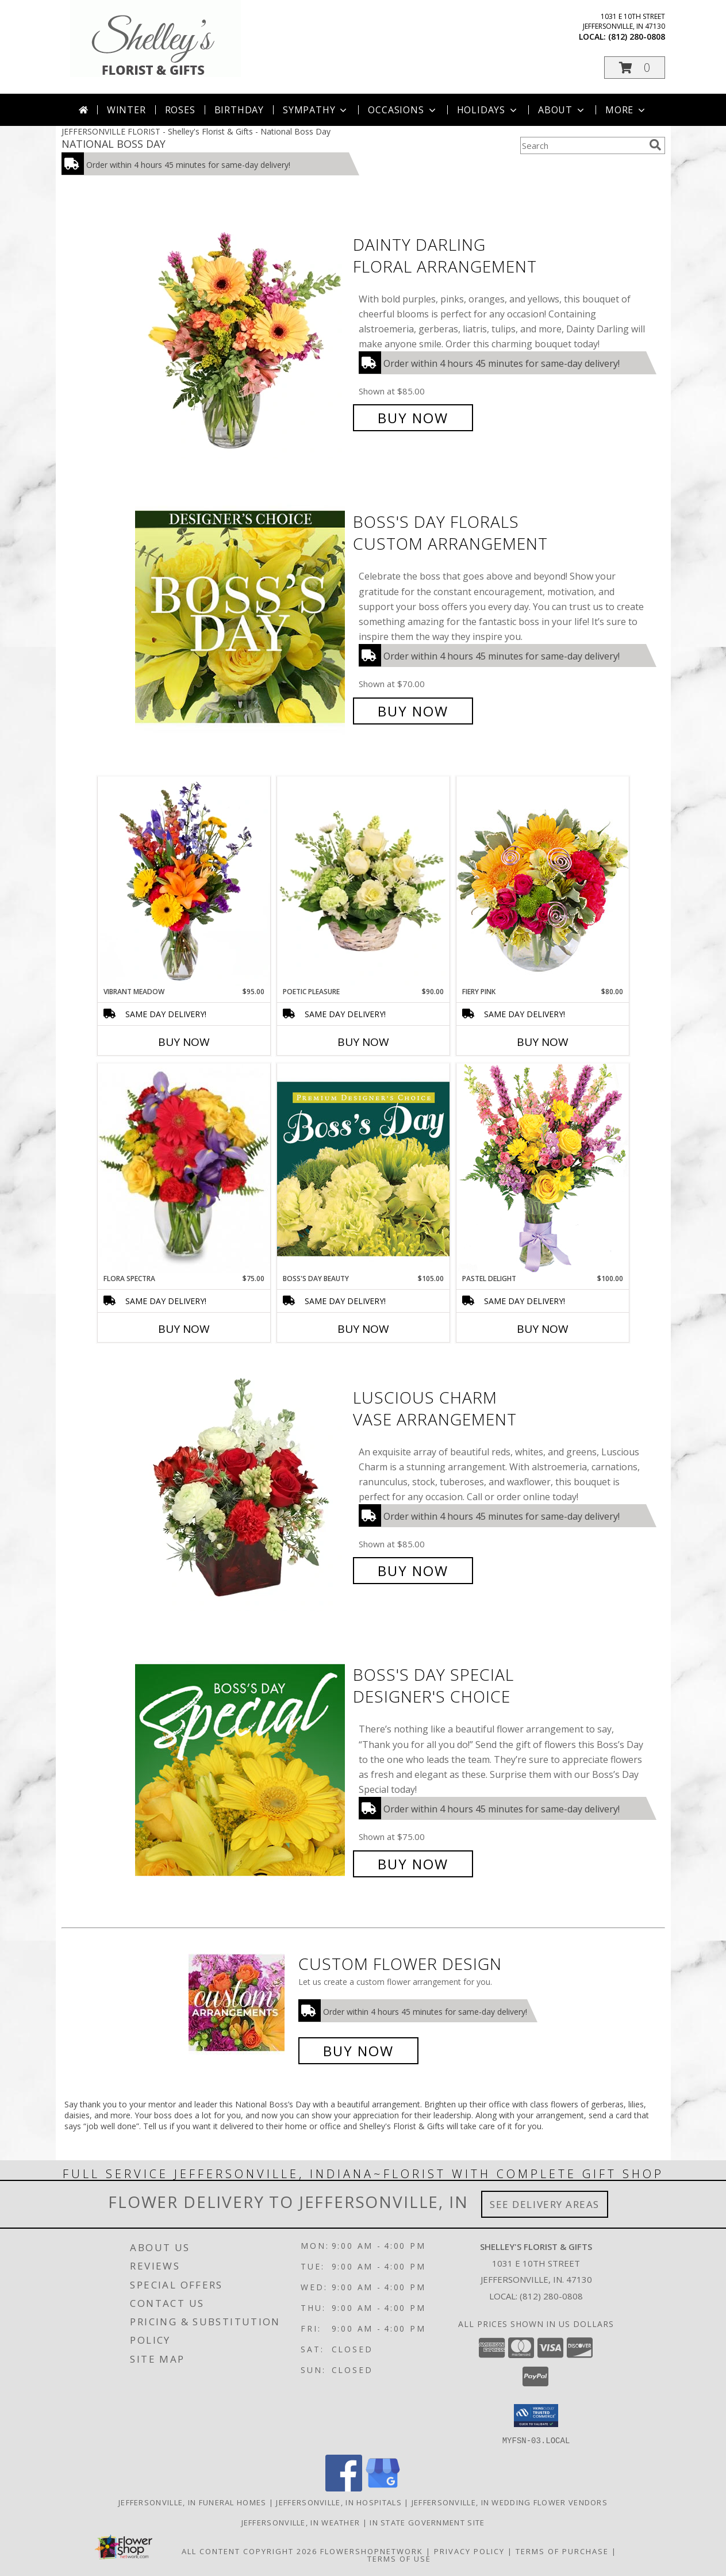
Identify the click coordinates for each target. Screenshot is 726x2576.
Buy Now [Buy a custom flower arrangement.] (358, 2050)
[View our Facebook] (343, 2487)
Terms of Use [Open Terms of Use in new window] (399, 2558)
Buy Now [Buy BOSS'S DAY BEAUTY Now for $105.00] (363, 1328)
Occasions (402, 109)
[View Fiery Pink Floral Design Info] (542, 881)
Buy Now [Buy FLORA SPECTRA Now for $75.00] (184, 1328)
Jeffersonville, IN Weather (300, 2522)
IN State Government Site (427, 2522)
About (562, 109)
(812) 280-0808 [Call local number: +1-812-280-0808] (636, 36)
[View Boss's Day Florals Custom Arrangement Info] (241, 616)
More (626, 109)
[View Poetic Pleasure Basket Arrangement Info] (363, 882)
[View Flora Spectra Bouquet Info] (184, 1168)
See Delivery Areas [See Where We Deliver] (545, 2204)
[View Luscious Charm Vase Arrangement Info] (241, 1484)
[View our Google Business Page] (382, 2487)
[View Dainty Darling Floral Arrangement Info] (241, 331)
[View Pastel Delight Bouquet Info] (542, 1168)
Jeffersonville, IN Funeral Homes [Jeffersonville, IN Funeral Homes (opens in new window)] (192, 2502)
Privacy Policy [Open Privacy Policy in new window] (469, 2551)
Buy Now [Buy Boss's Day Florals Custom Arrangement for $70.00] (413, 711)
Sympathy (316, 109)
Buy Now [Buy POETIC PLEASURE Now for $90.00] (363, 1041)
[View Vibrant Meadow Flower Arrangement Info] (184, 881)
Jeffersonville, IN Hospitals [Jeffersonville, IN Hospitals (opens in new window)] (338, 2502)
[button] (634, 67)
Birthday (239, 109)
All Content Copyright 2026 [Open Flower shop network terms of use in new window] (249, 2551)
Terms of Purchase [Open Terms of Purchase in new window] (562, 2551)
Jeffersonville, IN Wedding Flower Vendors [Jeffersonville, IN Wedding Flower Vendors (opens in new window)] (510, 2502)
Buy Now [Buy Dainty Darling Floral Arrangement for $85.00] (413, 417)
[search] (655, 145)
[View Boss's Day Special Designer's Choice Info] (241, 1769)
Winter (126, 109)
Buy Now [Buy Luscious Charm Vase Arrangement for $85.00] (413, 1570)
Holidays (488, 109)
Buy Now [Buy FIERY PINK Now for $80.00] (542, 1041)
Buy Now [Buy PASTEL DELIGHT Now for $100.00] (542, 1328)
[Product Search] (582, 145)
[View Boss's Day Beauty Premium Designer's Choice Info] (363, 1168)
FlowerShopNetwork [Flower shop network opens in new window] (371, 2551)
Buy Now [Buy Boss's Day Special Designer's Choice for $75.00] (413, 1863)
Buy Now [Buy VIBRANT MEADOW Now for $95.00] (184, 1041)
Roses (180, 109)
